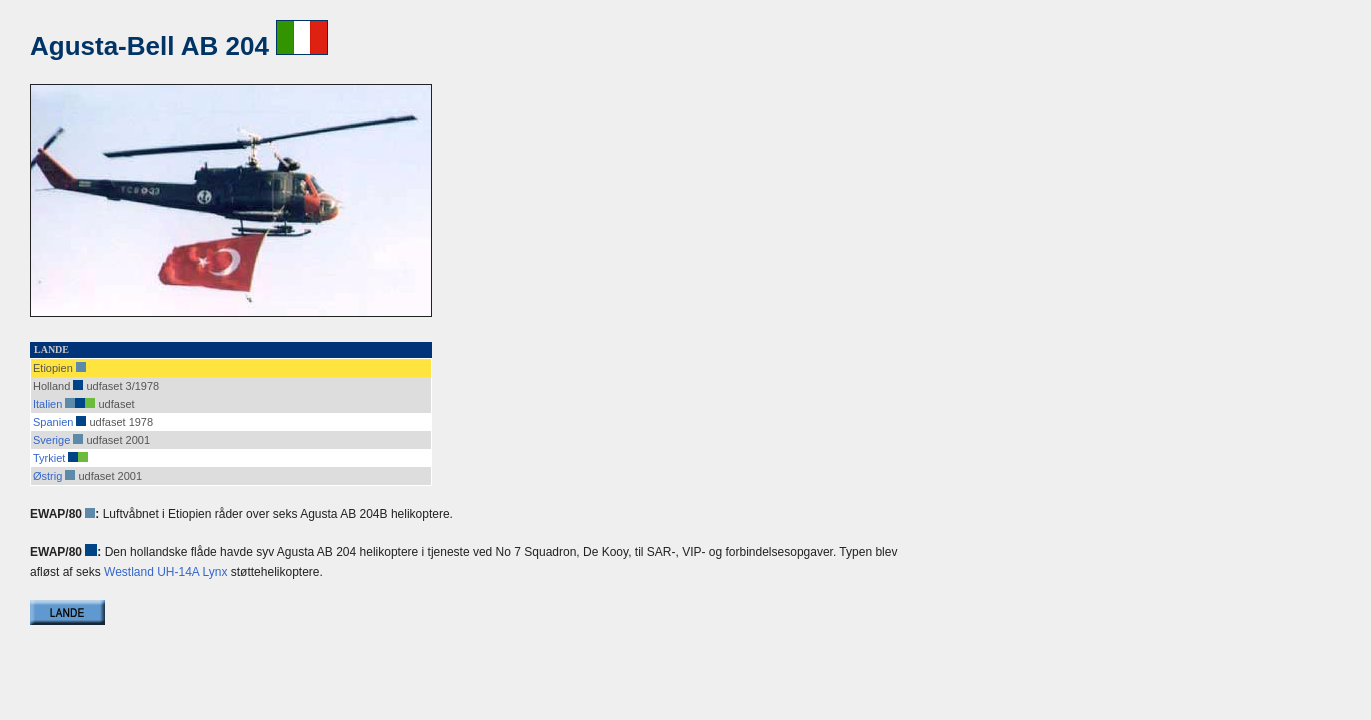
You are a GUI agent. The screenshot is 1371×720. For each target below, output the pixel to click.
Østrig (47, 476)
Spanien (53, 422)
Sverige (51, 440)
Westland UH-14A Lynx (165, 572)
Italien (47, 404)
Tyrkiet (49, 458)
